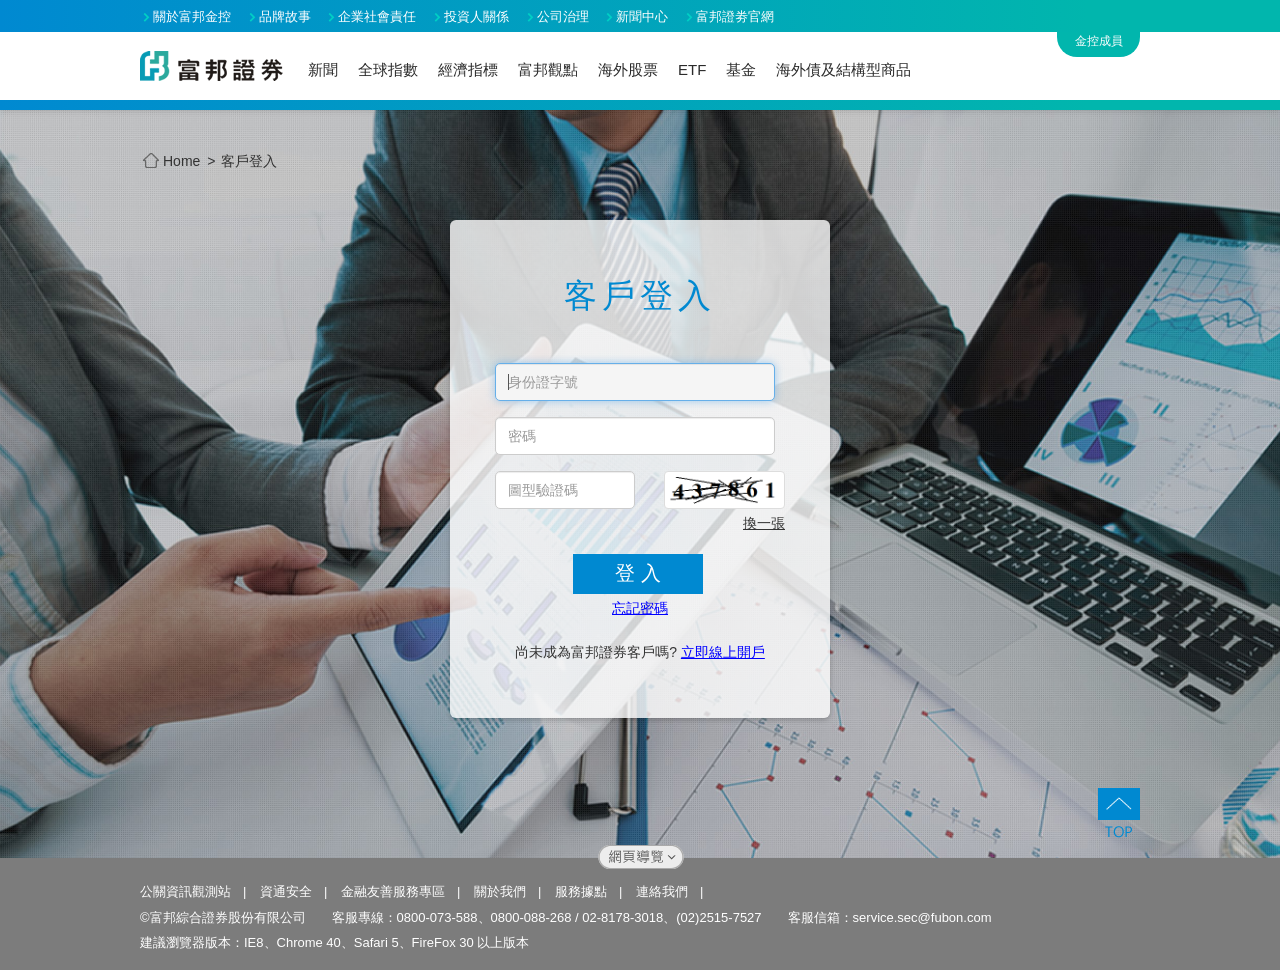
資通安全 (286, 891)
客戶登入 (249, 161)
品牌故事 (285, 16)
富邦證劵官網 (735, 16)
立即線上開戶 (723, 652)
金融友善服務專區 (393, 891)
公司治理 (563, 16)
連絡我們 (662, 891)
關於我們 (500, 891)
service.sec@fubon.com (922, 917)
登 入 (638, 573)
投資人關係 (476, 16)
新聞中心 (642, 16)
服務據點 (581, 891)
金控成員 (1099, 41)
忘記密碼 (640, 608)
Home (171, 161)
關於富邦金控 (192, 16)
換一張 (764, 523)
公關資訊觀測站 (185, 891)
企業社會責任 (377, 16)
